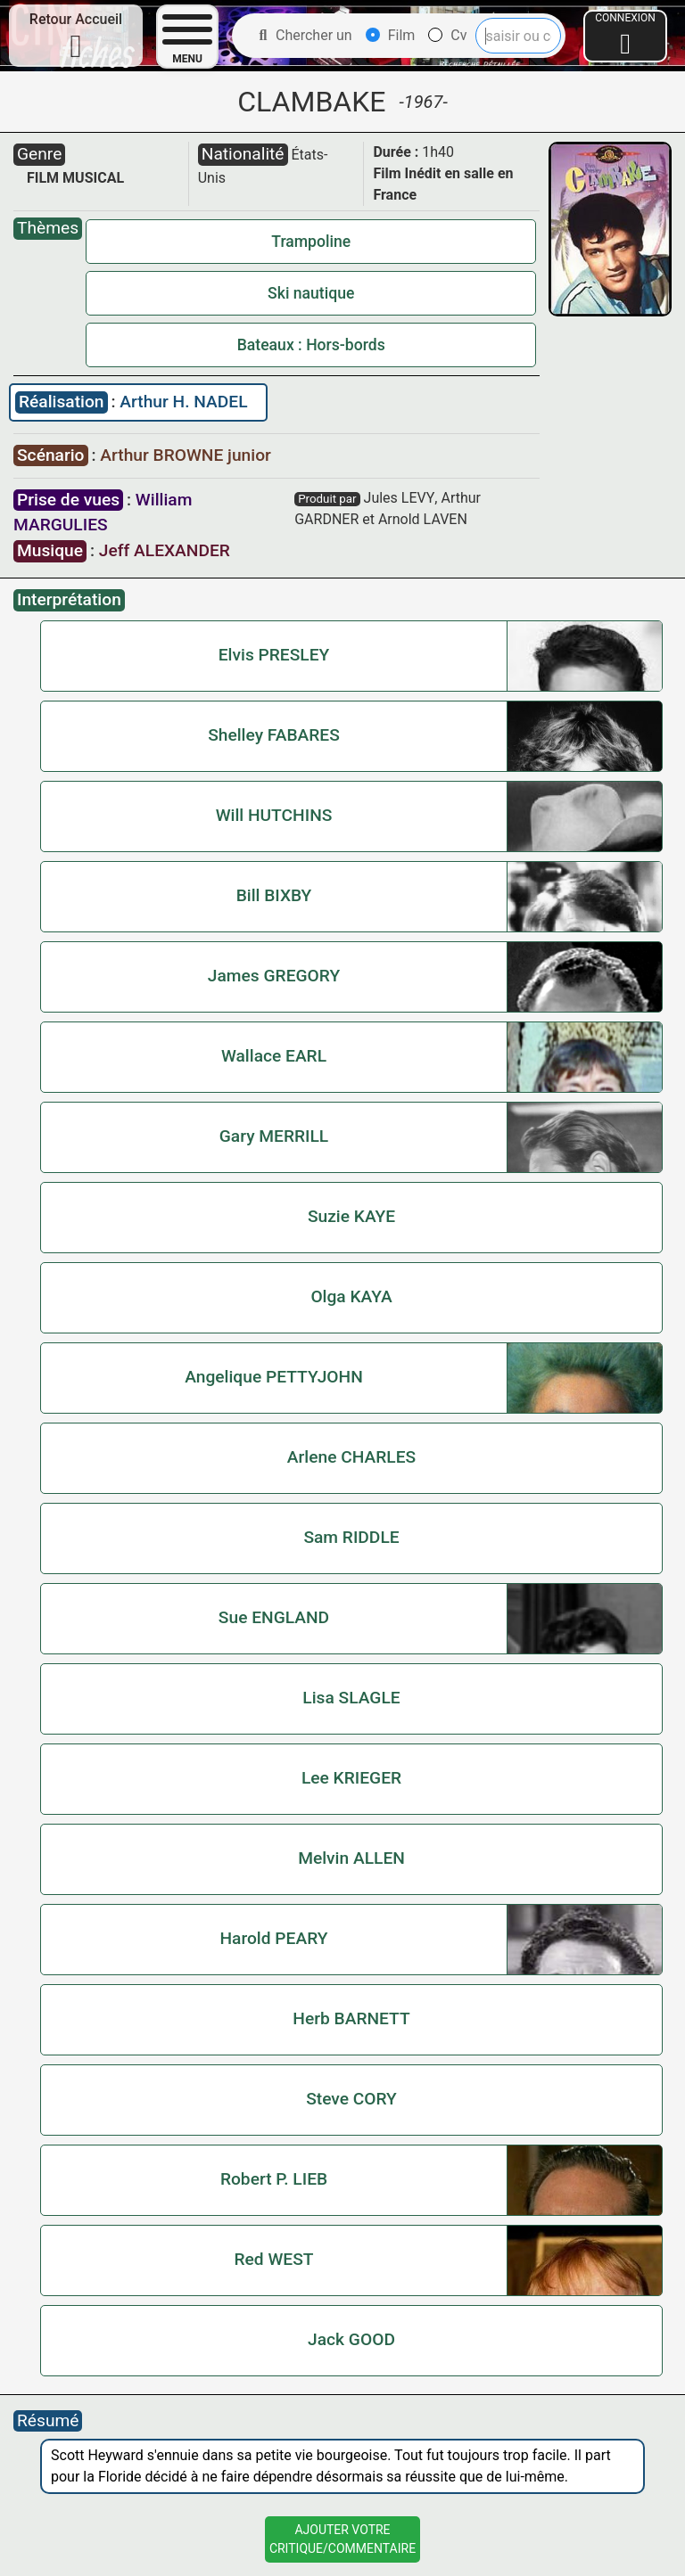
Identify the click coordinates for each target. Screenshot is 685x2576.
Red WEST (274, 2259)
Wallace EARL (273, 1056)
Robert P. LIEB (273, 2179)
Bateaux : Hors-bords (311, 345)
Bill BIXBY (274, 895)
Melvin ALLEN (351, 1858)
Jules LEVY (399, 497)
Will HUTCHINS (274, 815)
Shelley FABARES (274, 735)
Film (391, 35)
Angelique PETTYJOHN (274, 1376)
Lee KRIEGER (351, 1778)
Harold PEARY (273, 1938)
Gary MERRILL (273, 1136)
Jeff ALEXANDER (164, 550)
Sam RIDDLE (351, 1537)
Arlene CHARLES (351, 1457)
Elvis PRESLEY (274, 654)
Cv (447, 35)
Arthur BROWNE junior (185, 455)
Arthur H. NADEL (183, 401)
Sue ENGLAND (274, 1617)
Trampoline (311, 241)
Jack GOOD (351, 2339)
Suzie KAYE (351, 1216)
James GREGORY (274, 975)
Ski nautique (311, 293)
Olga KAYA (351, 1296)
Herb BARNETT (351, 2018)
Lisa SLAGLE (351, 1697)
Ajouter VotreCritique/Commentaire (342, 2539)
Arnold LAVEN (422, 519)
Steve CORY (351, 2098)
